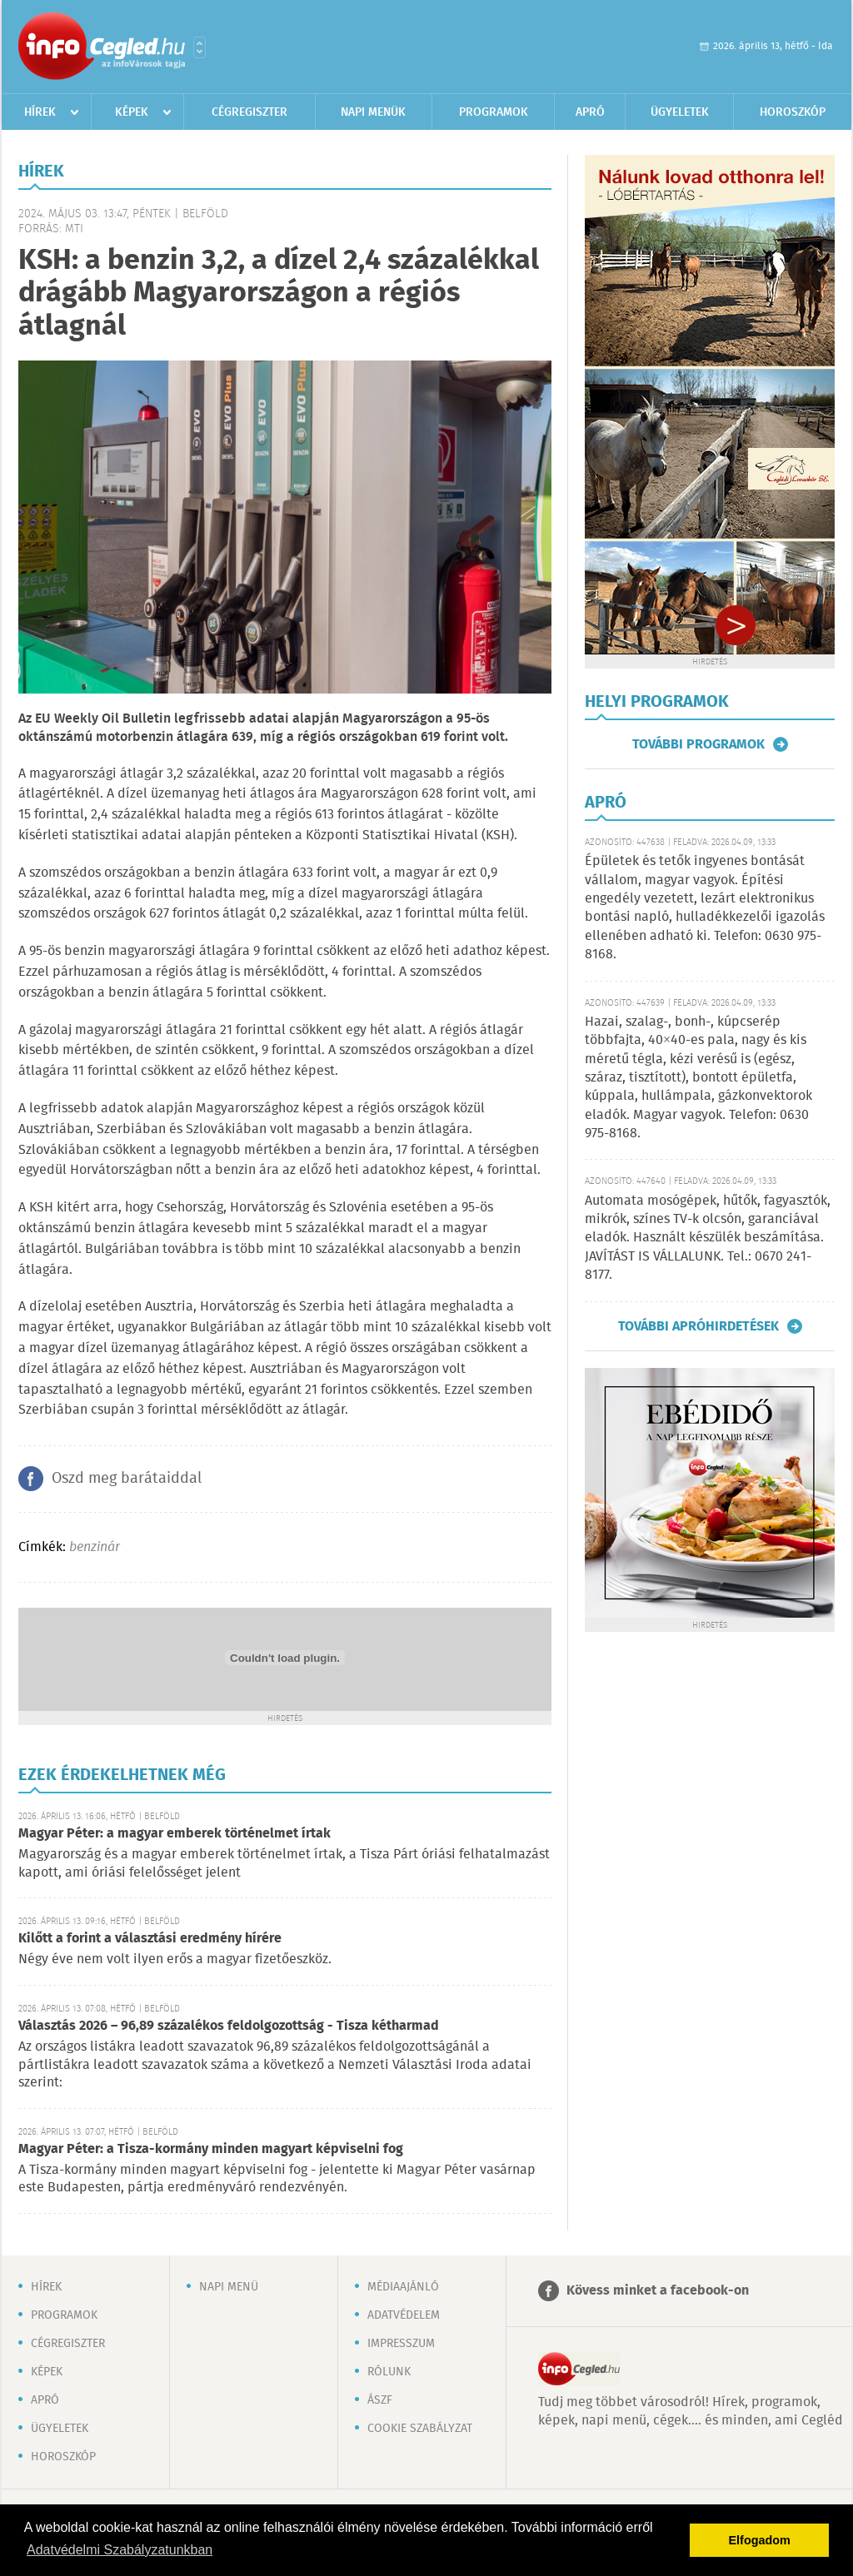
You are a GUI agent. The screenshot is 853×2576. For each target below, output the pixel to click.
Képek (131, 112)
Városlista (199, 47)
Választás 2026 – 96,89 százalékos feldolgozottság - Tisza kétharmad (228, 2026)
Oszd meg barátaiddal (127, 1478)
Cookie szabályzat (419, 2428)
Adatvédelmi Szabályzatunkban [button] (119, 2550)
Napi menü (228, 2287)
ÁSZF (379, 2400)
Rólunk (389, 2372)
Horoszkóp (793, 112)
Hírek (40, 112)
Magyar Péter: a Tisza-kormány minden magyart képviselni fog (210, 2149)
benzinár (94, 1547)
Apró (590, 112)
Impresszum (401, 2344)
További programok (698, 744)
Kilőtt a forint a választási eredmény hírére (150, 1938)
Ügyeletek (680, 112)
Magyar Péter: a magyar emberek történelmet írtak (174, 1833)
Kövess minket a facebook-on (657, 2290)
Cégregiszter (249, 112)
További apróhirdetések (698, 1326)
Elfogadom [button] (760, 2540)
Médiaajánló (403, 2287)
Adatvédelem (403, 2315)
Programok (493, 112)
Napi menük (373, 112)
